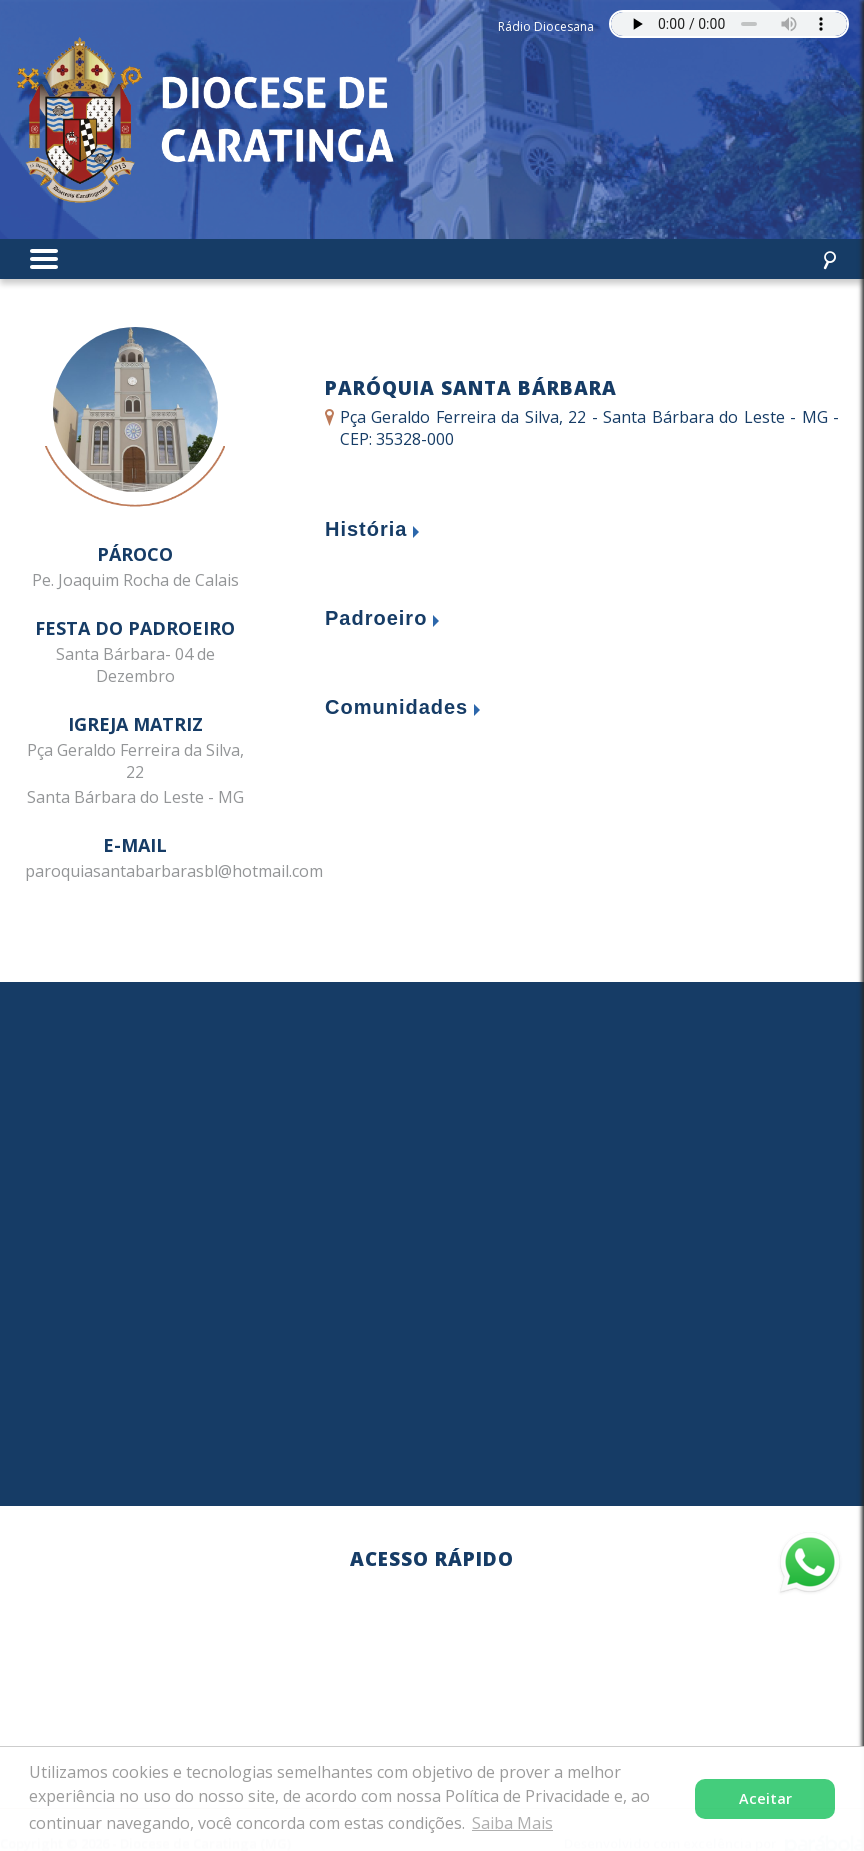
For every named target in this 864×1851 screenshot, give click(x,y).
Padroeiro (376, 618)
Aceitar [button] (765, 1798)
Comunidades (396, 707)
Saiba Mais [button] (512, 1823)
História (366, 529)
